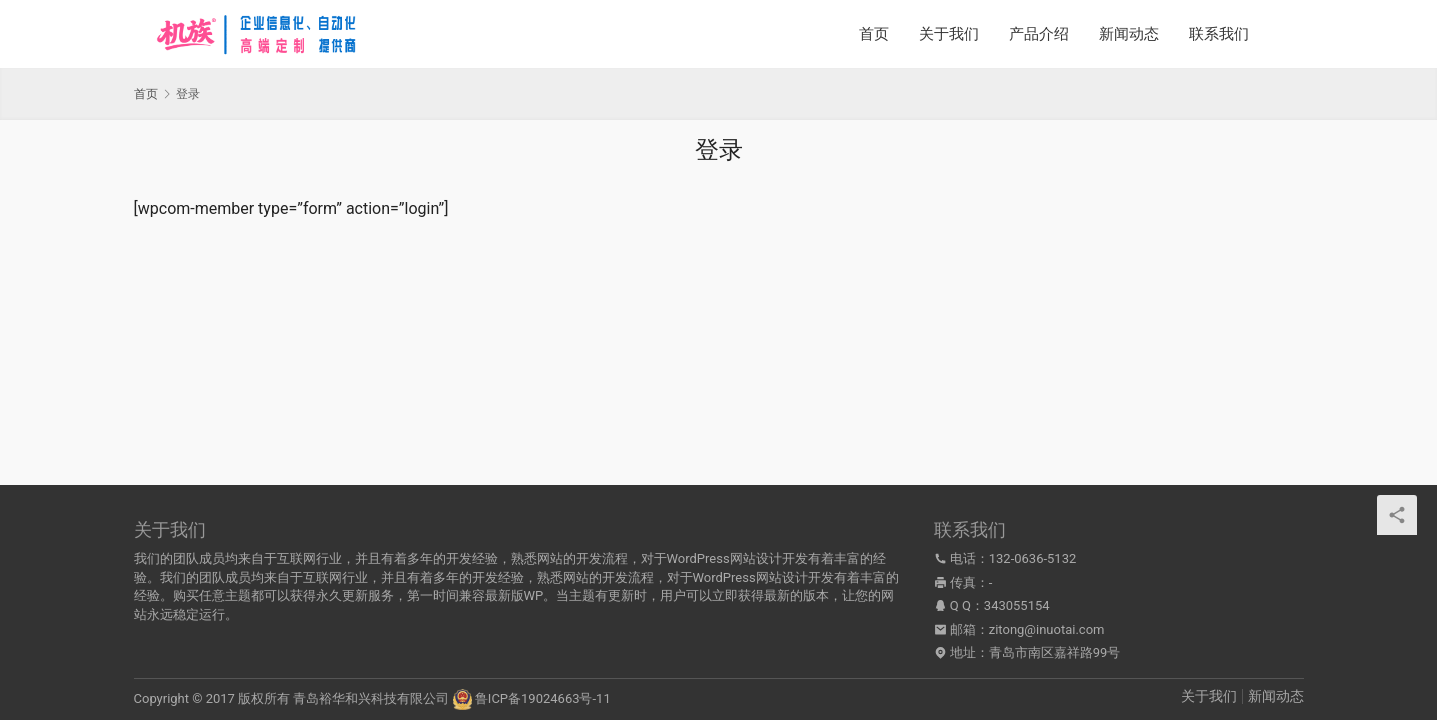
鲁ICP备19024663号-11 (543, 698)
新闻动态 (1129, 34)
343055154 (1017, 605)
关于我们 (949, 34)
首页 (874, 34)
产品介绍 (1039, 34)
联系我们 (1219, 34)
